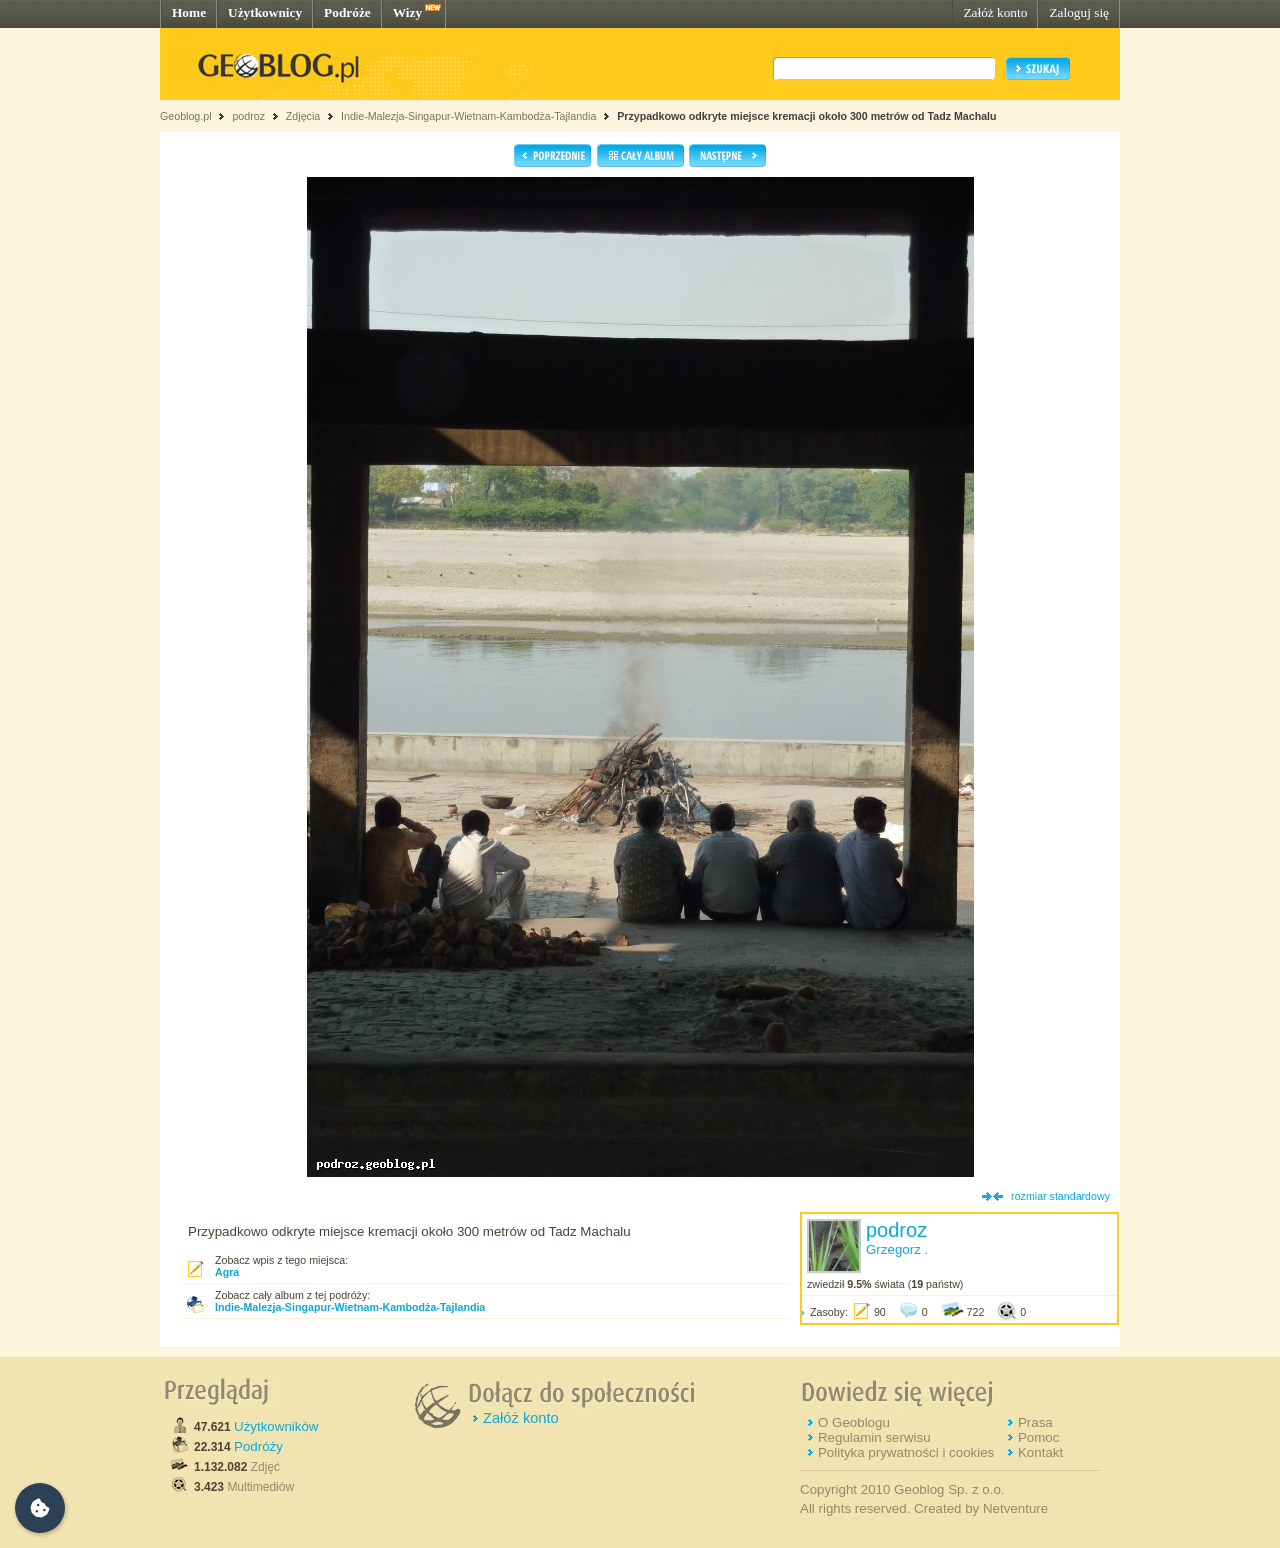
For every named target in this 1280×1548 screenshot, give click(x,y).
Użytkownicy (265, 12)
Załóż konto (995, 12)
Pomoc (1038, 1437)
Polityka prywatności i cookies (906, 1452)
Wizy (407, 12)
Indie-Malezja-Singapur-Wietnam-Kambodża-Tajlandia (468, 116)
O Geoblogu (854, 1422)
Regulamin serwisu (874, 1437)
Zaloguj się (1079, 12)
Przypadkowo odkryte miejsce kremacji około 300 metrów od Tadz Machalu (806, 116)
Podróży (258, 1446)
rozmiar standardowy (1060, 1196)
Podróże (347, 12)
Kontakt (1040, 1452)
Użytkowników (276, 1426)
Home (189, 12)
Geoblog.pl (186, 116)
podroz (248, 116)
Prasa (1035, 1422)
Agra (227, 1272)
